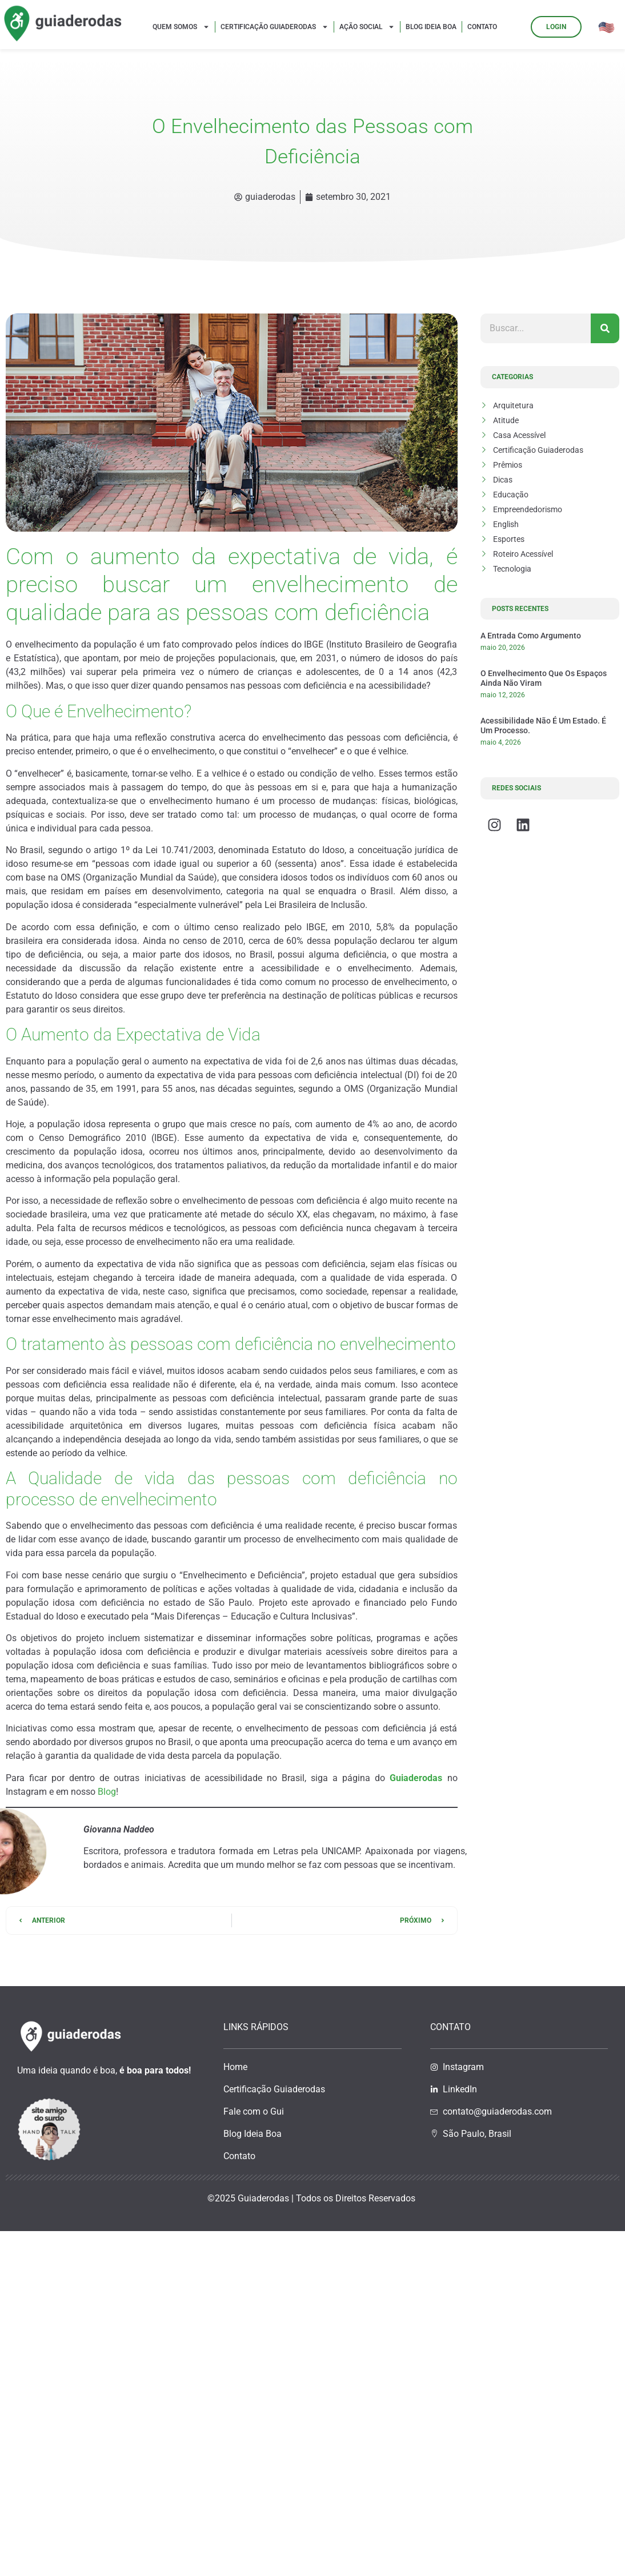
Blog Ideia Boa (431, 27)
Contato (482, 27)
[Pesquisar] (605, 328)
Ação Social (367, 27)
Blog (107, 1791)
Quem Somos (181, 27)
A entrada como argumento (530, 635)
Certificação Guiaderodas (274, 27)
